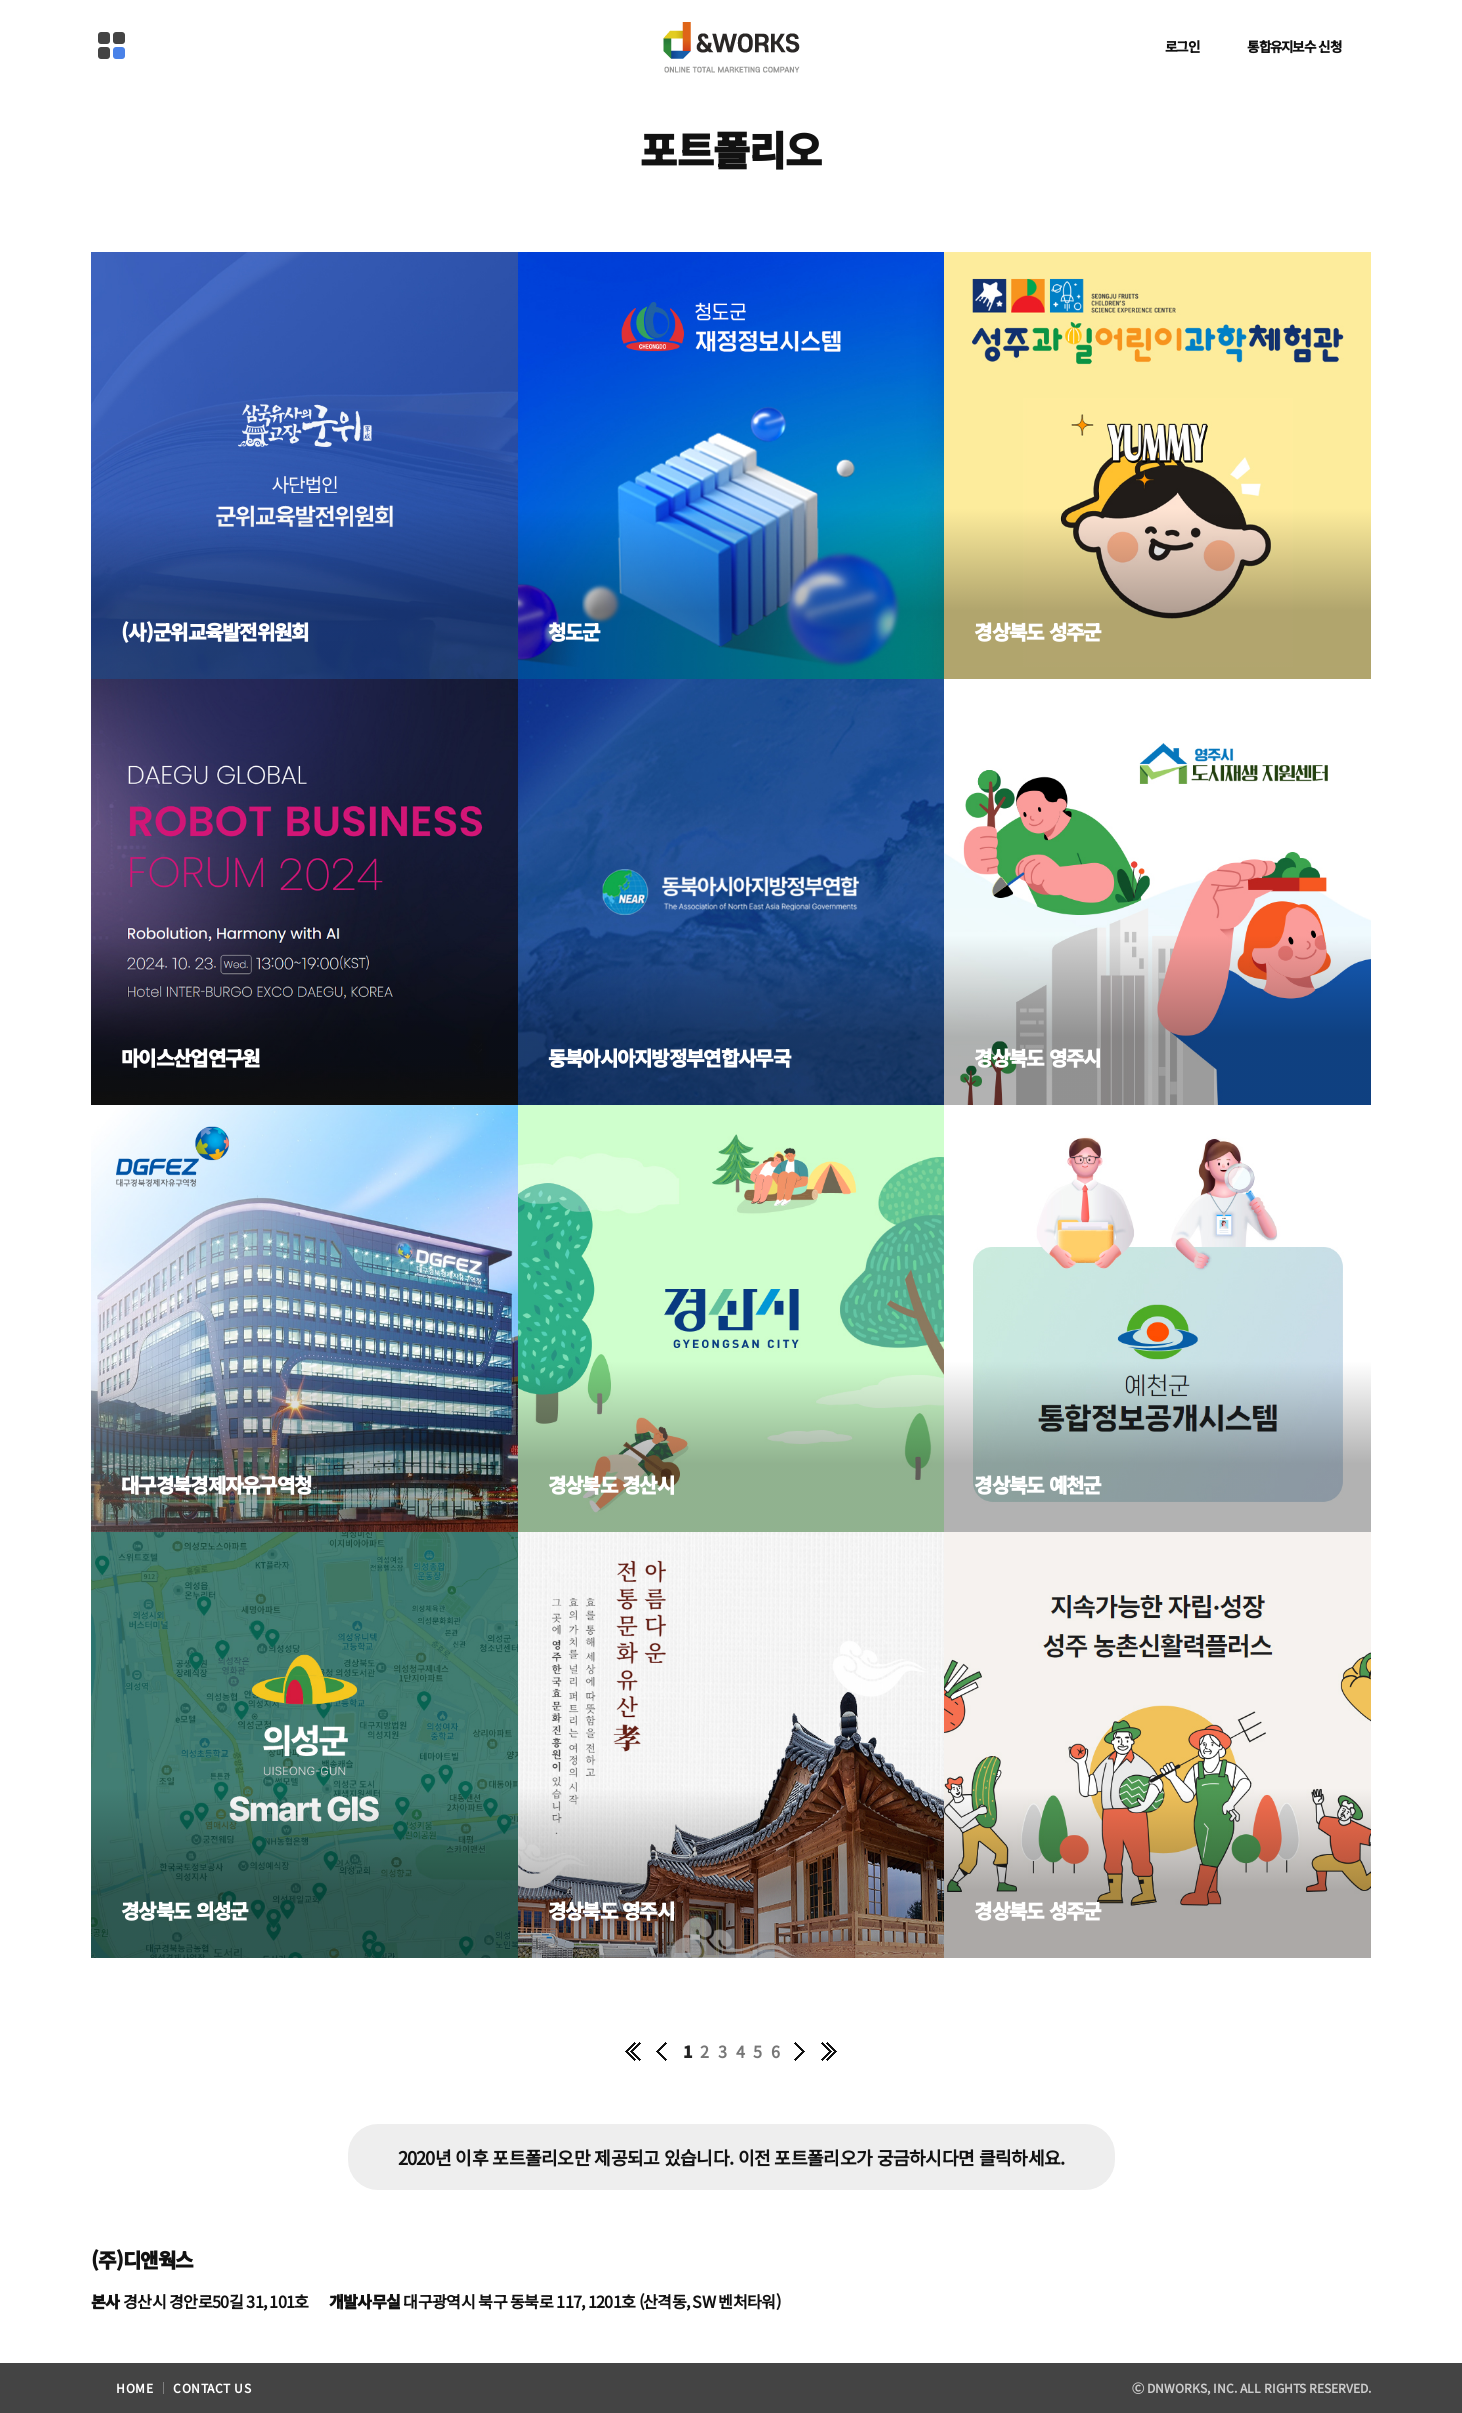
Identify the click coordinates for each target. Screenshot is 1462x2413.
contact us (212, 2387)
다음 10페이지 (799, 2051)
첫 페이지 (634, 2051)
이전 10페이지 (663, 2051)
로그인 (1182, 46)
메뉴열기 (111, 45)
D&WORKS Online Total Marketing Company (731, 43)
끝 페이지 (828, 2051)
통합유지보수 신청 (1294, 46)
